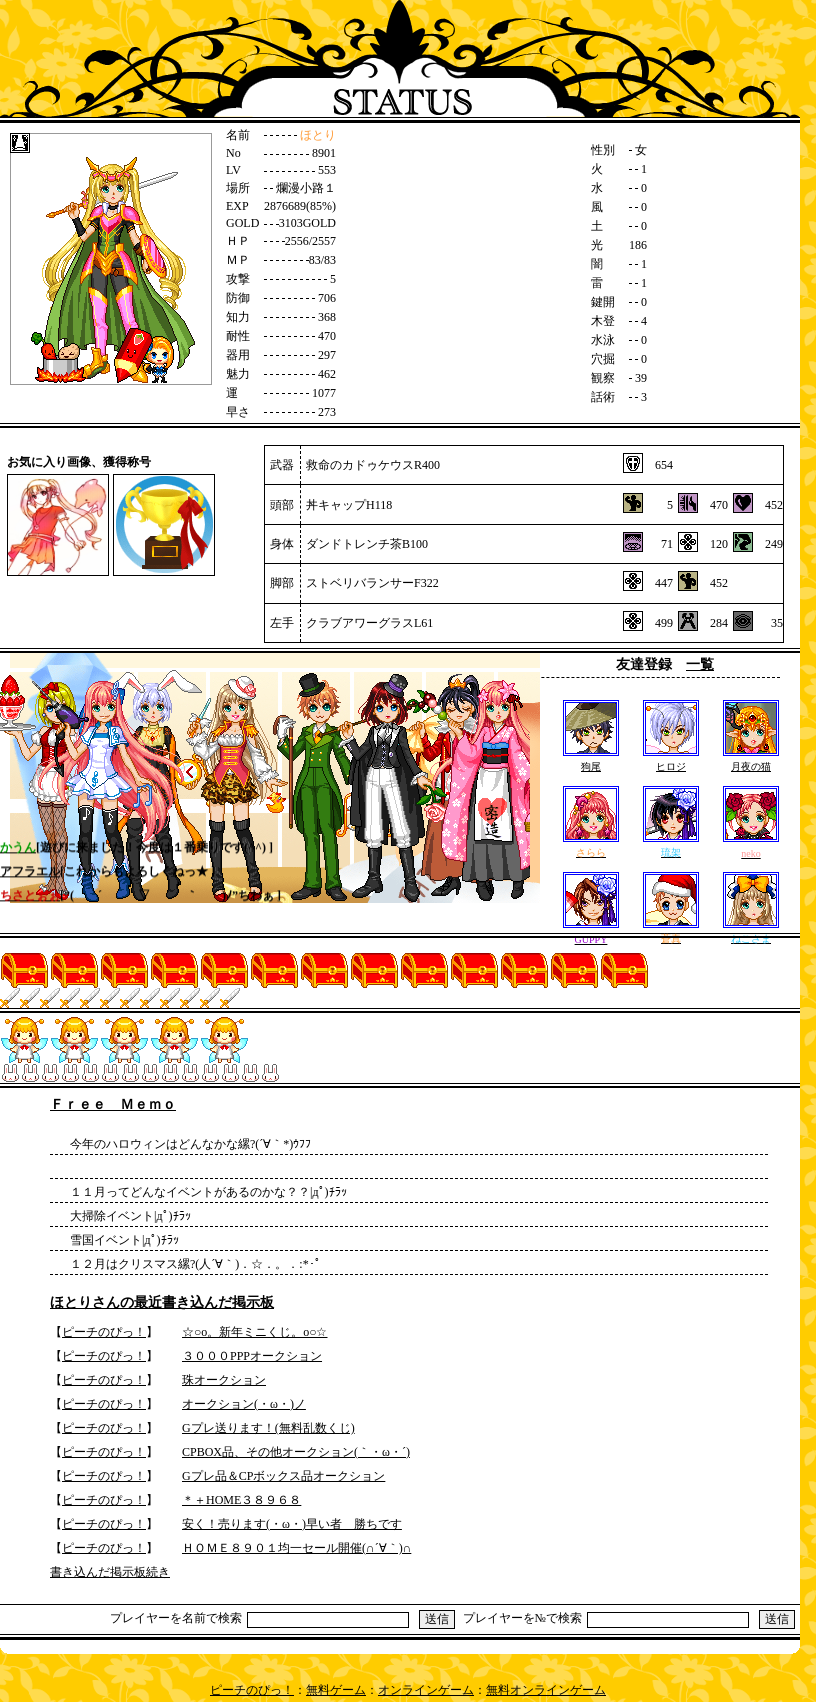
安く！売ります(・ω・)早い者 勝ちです (292, 1524)
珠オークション (224, 1380)
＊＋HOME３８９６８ (241, 1500)
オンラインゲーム (426, 1690)
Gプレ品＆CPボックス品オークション (283, 1476)
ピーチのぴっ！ (104, 1332)
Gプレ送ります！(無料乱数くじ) (268, 1428)
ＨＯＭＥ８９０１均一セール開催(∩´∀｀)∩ (296, 1548)
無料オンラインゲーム (546, 1690)
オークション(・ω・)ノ (244, 1404)
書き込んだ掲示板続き (110, 1572)
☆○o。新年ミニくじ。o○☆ (255, 1332)
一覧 (700, 664)
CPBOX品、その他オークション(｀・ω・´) (296, 1452)
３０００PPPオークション (252, 1356)
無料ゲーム (336, 1690)
